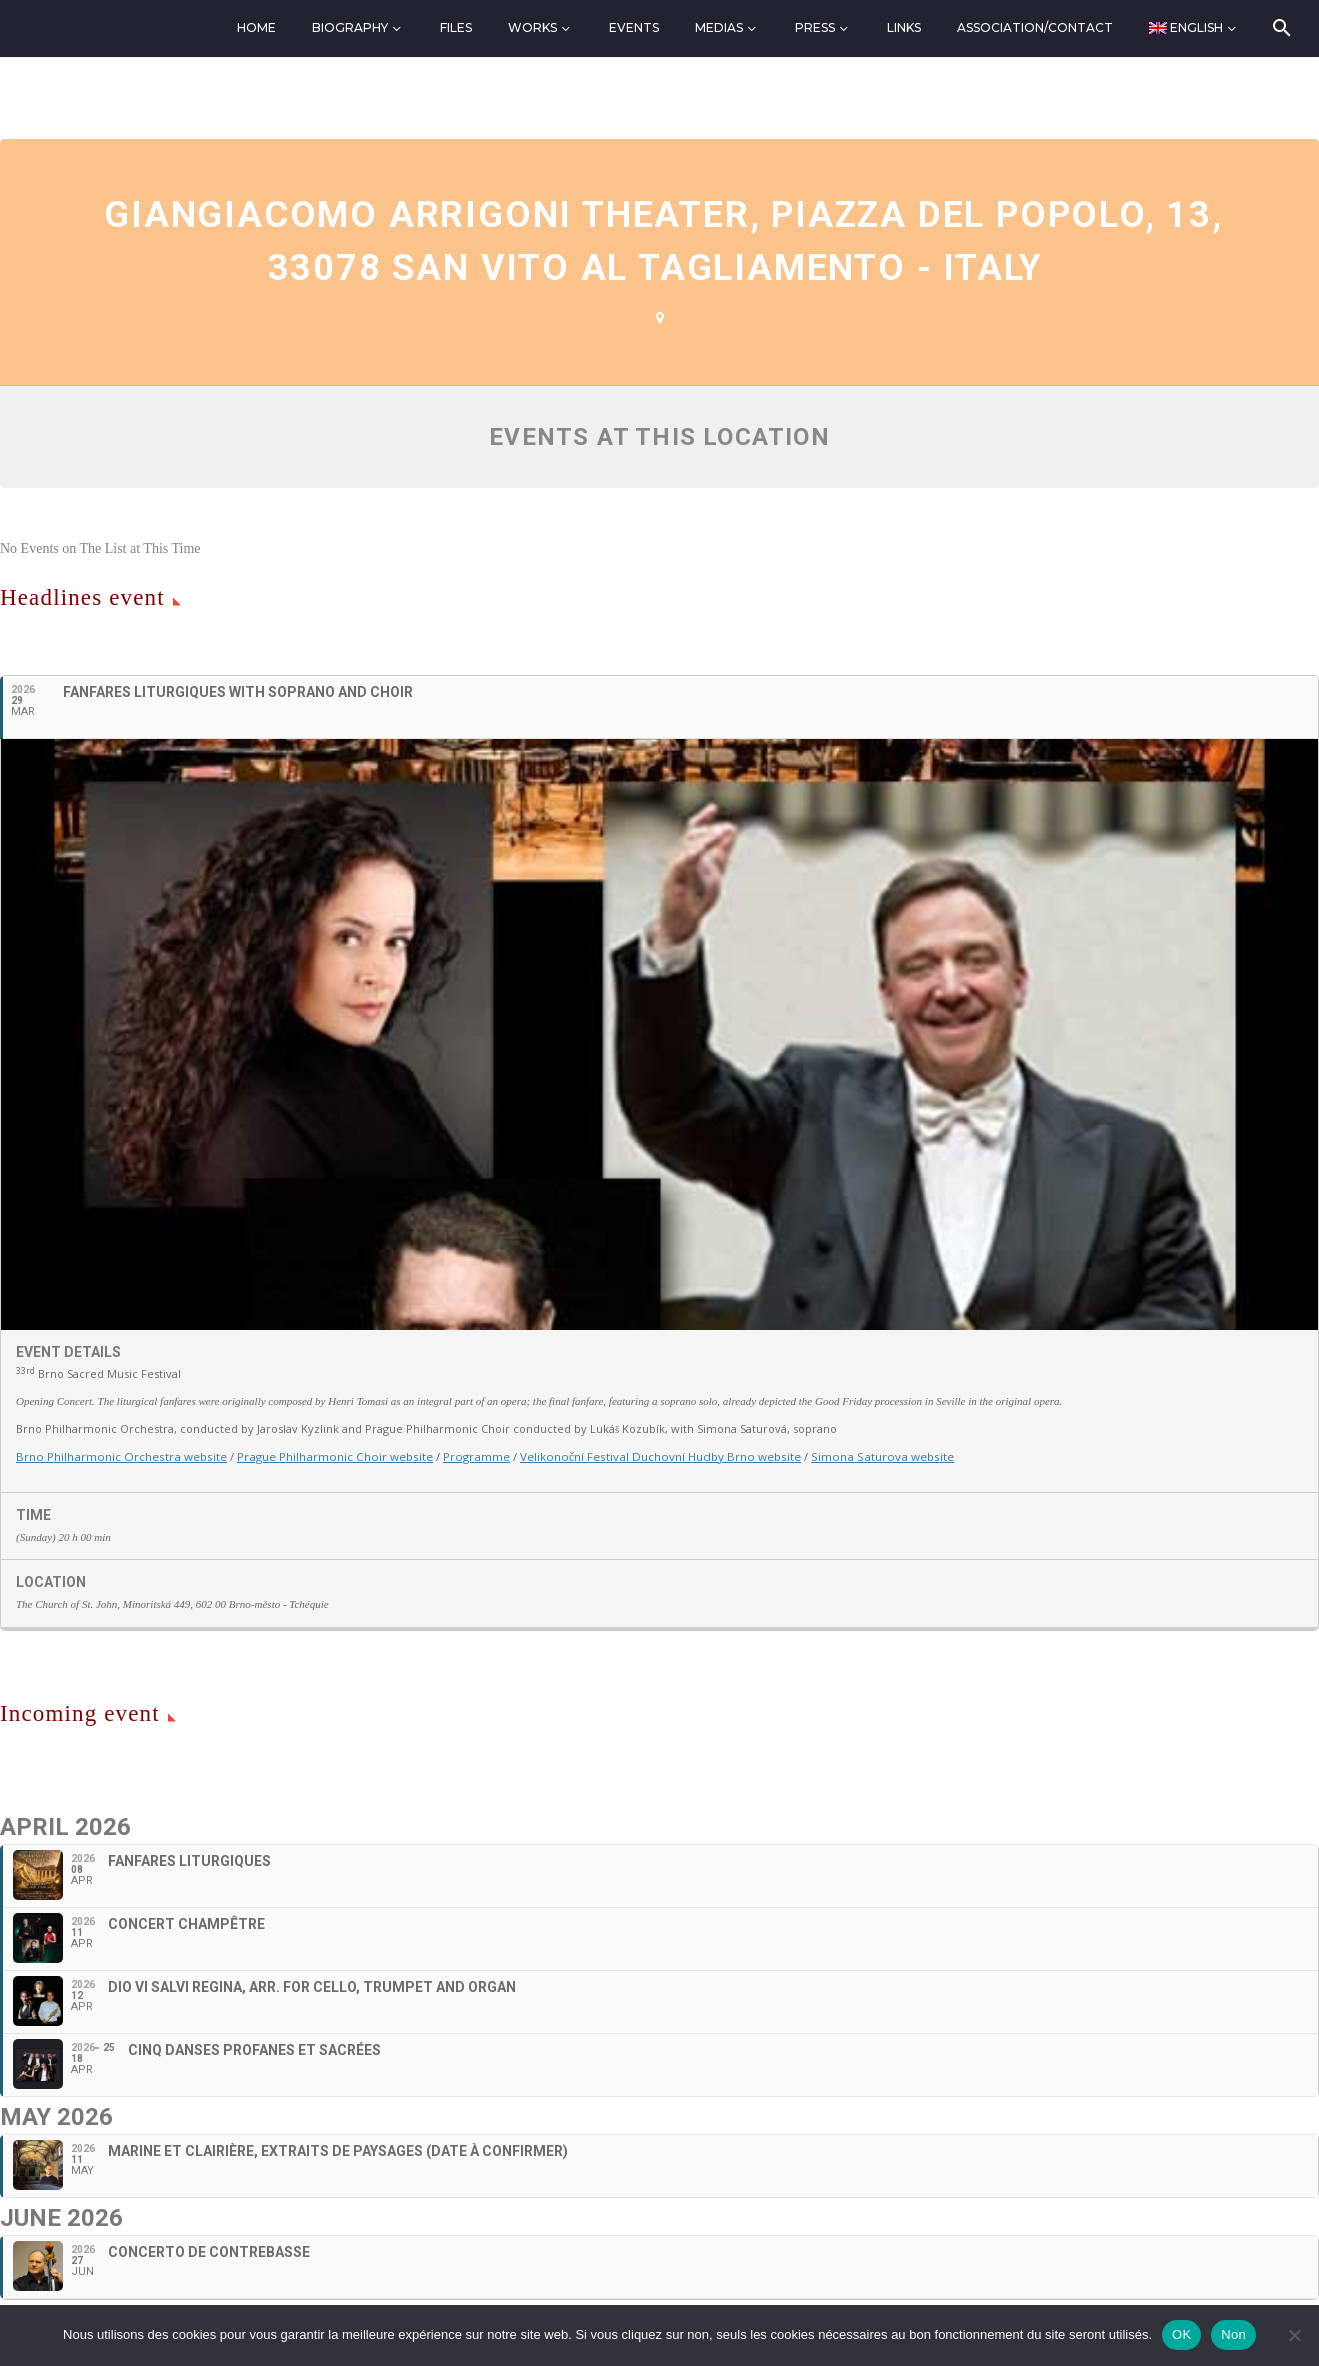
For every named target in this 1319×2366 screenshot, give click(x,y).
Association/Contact (1035, 27)
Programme (461, 1455)
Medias (719, 27)
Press (815, 27)
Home (256, 27)
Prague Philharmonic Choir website (324, 1455)
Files (456, 27)
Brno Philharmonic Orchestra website (117, 1455)
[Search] (1279, 28)
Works (532, 27)
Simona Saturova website (852, 1455)
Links (904, 27)
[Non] (1294, 2335)
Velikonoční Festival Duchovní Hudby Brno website (639, 1455)
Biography (350, 27)
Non (1233, 2334)
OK (1181, 2334)
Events (634, 27)
